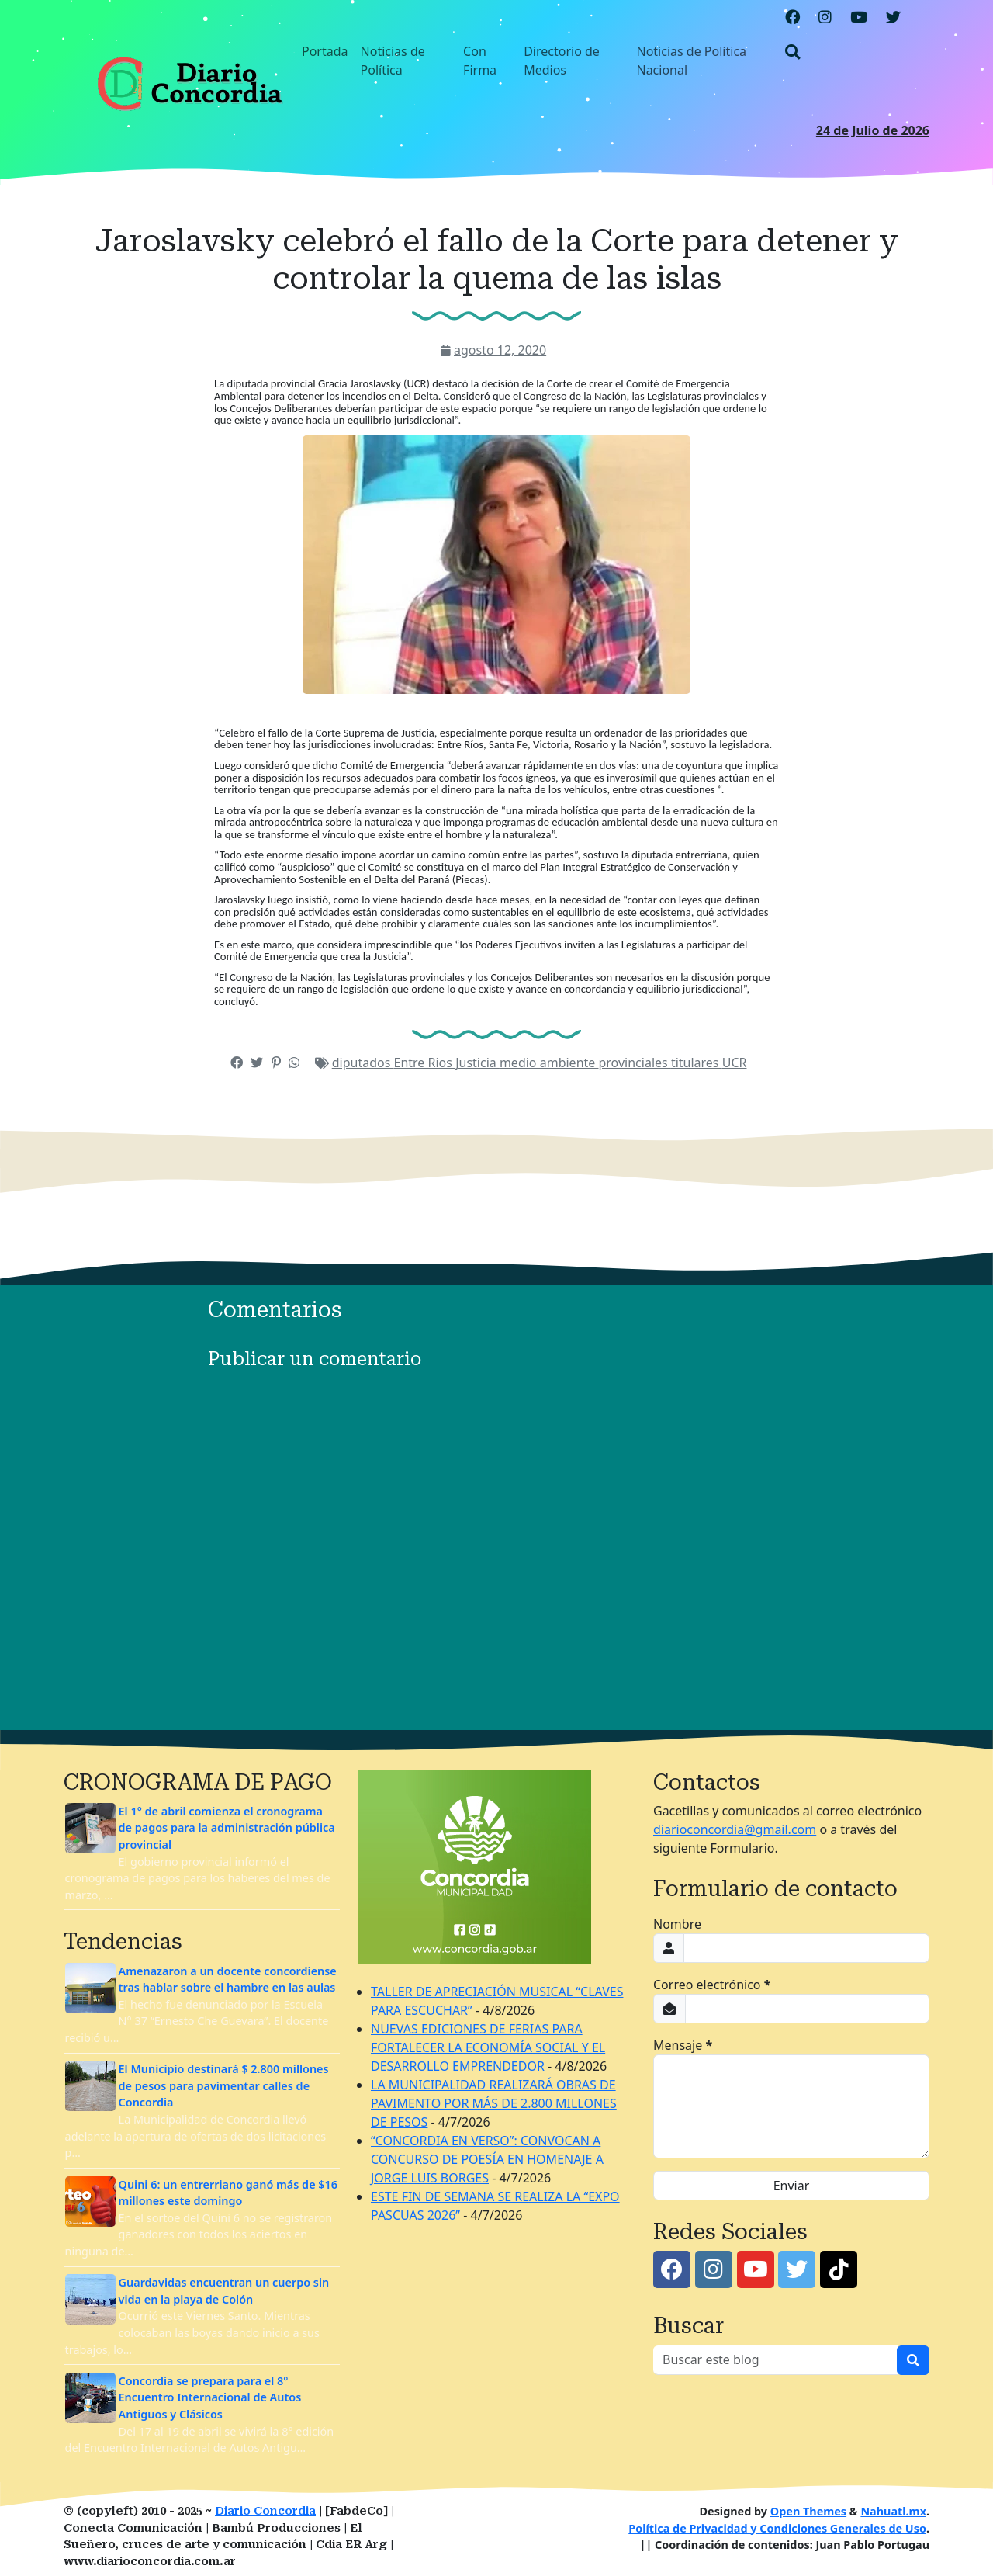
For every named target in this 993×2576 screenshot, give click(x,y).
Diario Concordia (265, 2511)
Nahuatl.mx (893, 2511)
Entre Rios (425, 1062)
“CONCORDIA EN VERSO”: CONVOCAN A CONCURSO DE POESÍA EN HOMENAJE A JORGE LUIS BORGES (487, 2159)
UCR (734, 1062)
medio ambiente (549, 1062)
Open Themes (808, 2511)
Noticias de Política (393, 60)
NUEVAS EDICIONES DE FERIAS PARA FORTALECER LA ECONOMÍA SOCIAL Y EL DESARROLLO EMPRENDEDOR (488, 2047)
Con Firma (479, 60)
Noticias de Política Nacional (691, 60)
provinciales (634, 1062)
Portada (325, 51)
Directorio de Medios (562, 60)
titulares (696, 1062)
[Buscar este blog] (775, 2360)
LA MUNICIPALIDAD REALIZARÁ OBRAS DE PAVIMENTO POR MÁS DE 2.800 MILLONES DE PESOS (494, 2103)
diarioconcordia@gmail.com (734, 1829)
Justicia (477, 1062)
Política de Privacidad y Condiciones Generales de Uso (777, 2528)
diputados (363, 1062)
